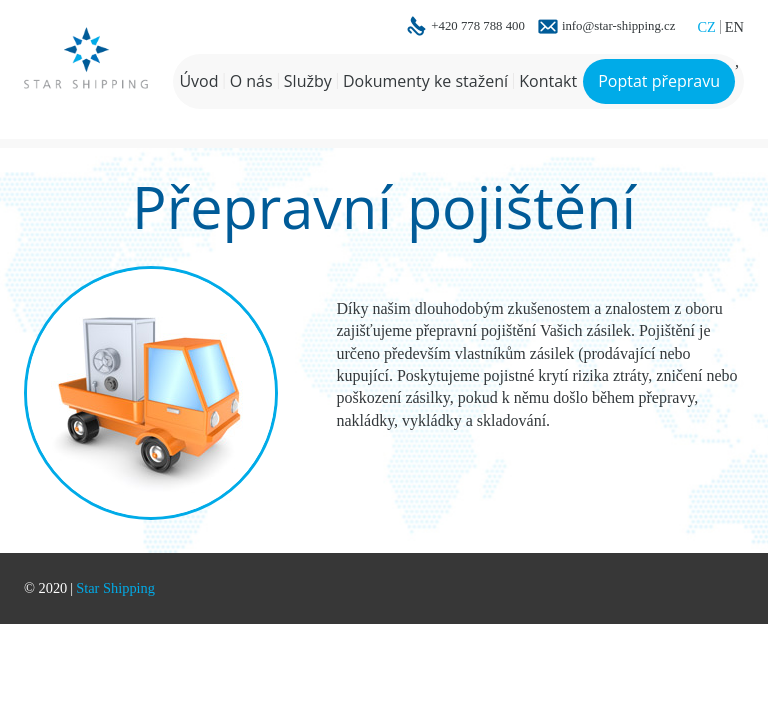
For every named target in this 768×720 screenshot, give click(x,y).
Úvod (198, 81)
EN (734, 27)
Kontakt (548, 81)
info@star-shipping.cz (619, 26)
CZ (706, 27)
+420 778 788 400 (478, 26)
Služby (308, 81)
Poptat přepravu (659, 81)
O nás (251, 81)
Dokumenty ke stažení (425, 81)
